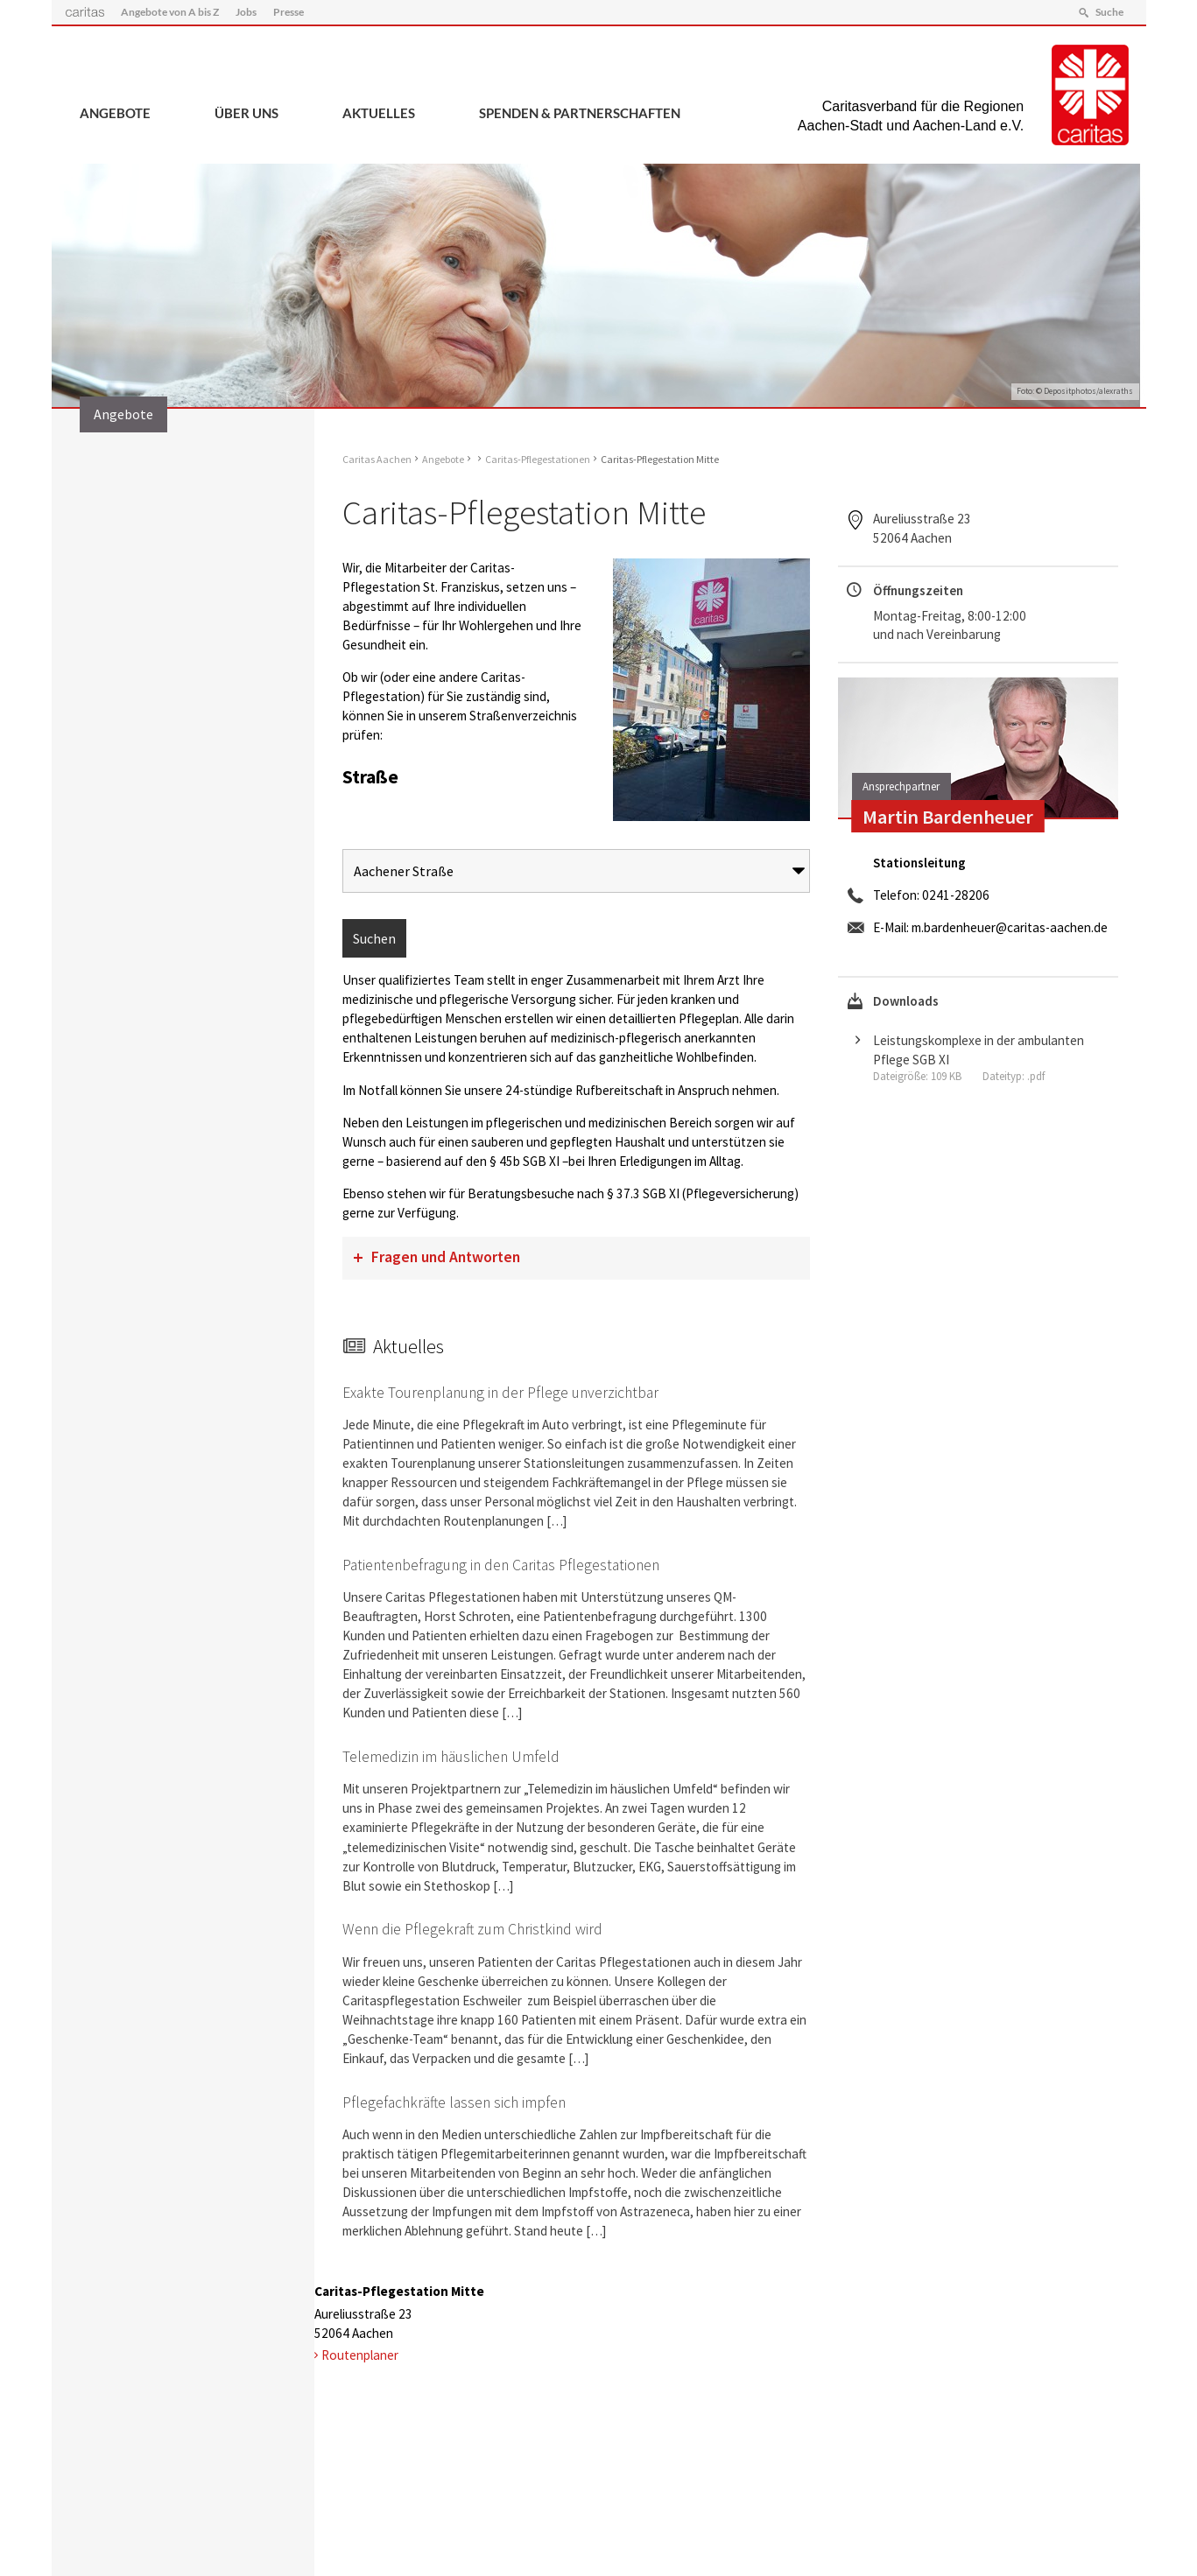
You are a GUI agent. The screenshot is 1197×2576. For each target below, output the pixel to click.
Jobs (246, 11)
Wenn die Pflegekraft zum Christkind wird (472, 1929)
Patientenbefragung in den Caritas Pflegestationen (500, 1565)
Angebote (115, 113)
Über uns (246, 113)
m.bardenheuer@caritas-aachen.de (1010, 927)
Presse (288, 11)
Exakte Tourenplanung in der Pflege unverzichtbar (500, 1392)
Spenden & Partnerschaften (579, 113)
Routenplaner (359, 2355)
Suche (1109, 11)
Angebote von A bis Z (170, 11)
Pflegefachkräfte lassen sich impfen (454, 2102)
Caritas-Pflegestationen (537, 459)
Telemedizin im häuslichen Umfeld (451, 1756)
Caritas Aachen (377, 459)
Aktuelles (378, 113)
